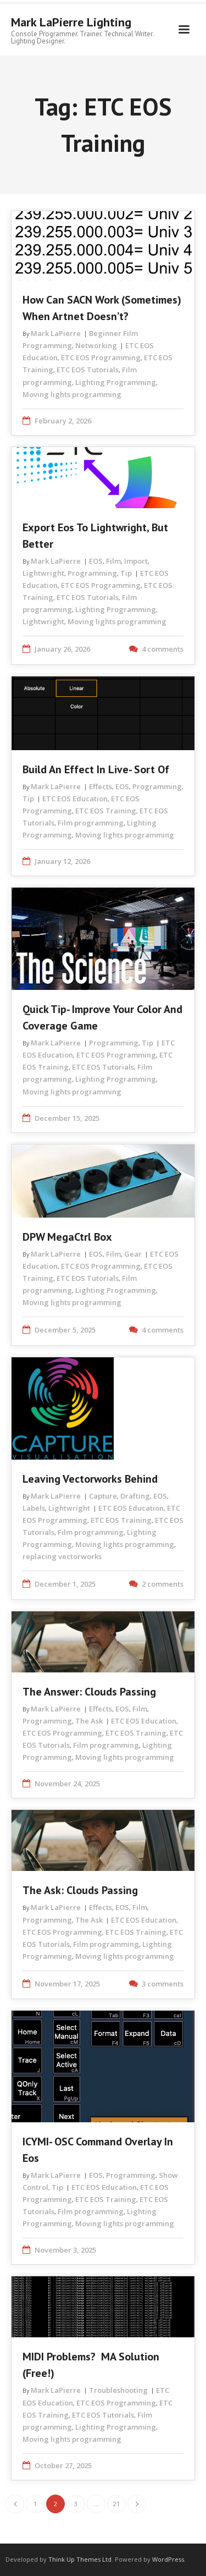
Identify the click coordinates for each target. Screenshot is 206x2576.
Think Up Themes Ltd (80, 2559)
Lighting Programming (115, 382)
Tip (126, 573)
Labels (34, 1508)
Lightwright (43, 573)
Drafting (135, 1496)
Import (136, 561)
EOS (96, 561)
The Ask (89, 1721)
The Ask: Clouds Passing (80, 1890)
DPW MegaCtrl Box (67, 1237)
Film (113, 561)
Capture (103, 1496)
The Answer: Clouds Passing (89, 1692)
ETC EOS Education (75, 798)
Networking (96, 345)
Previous (14, 2504)
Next (136, 2504)
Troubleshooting (118, 2390)
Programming (92, 573)
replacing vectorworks (62, 1556)
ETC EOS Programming (101, 357)
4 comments (162, 649)
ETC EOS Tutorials (88, 370)
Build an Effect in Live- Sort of (96, 769)
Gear (133, 1254)
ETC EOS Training (105, 811)
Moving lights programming (72, 394)
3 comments (162, 1984)
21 (116, 2504)
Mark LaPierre (56, 333)
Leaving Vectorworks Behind (90, 1479)
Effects (100, 786)
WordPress (168, 2559)
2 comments (162, 1584)
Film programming (91, 823)
